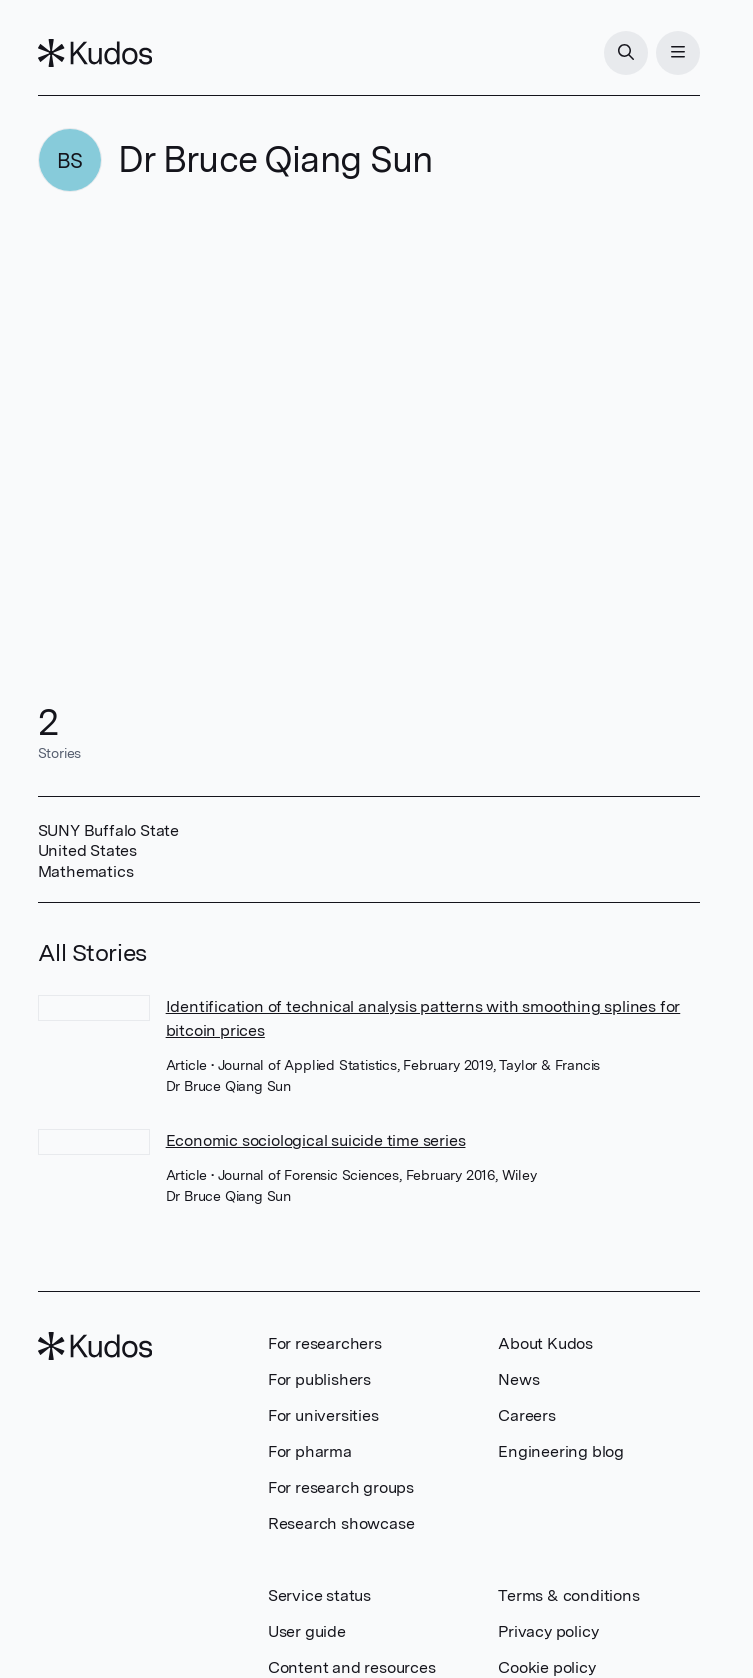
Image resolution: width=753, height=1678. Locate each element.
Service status (319, 1595)
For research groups (341, 1487)
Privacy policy (548, 1631)
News (518, 1379)
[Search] (626, 53)
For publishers (319, 1379)
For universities (323, 1415)
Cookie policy (546, 1667)
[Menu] (678, 53)
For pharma (310, 1451)
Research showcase (341, 1523)
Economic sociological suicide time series (316, 1140)
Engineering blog (561, 1451)
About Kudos (545, 1343)
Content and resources (352, 1667)
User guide (307, 1631)
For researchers (325, 1343)
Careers (527, 1415)
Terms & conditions (568, 1595)
